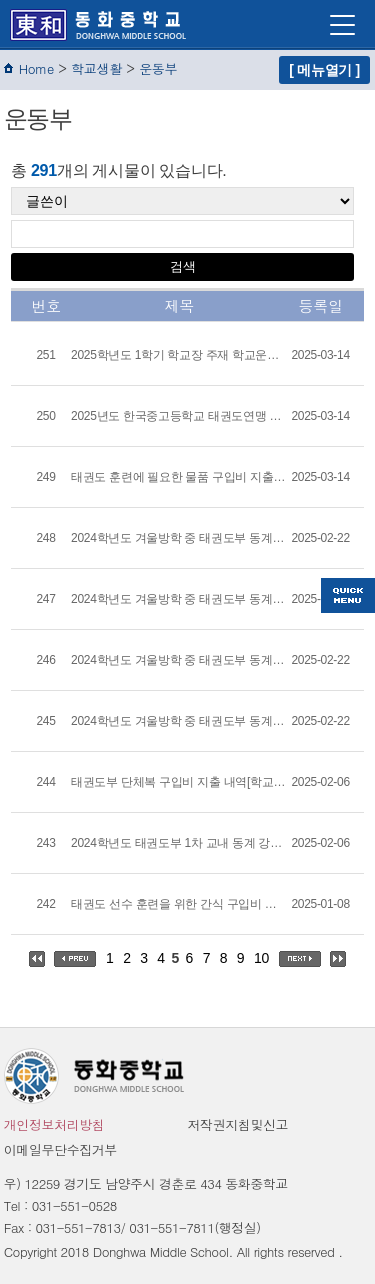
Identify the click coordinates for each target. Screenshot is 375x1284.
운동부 (158, 68)
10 (261, 958)
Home (36, 68)
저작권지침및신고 (238, 1124)
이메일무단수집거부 (60, 1149)
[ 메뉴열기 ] (324, 70)
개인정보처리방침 (54, 1124)
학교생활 (96, 68)
